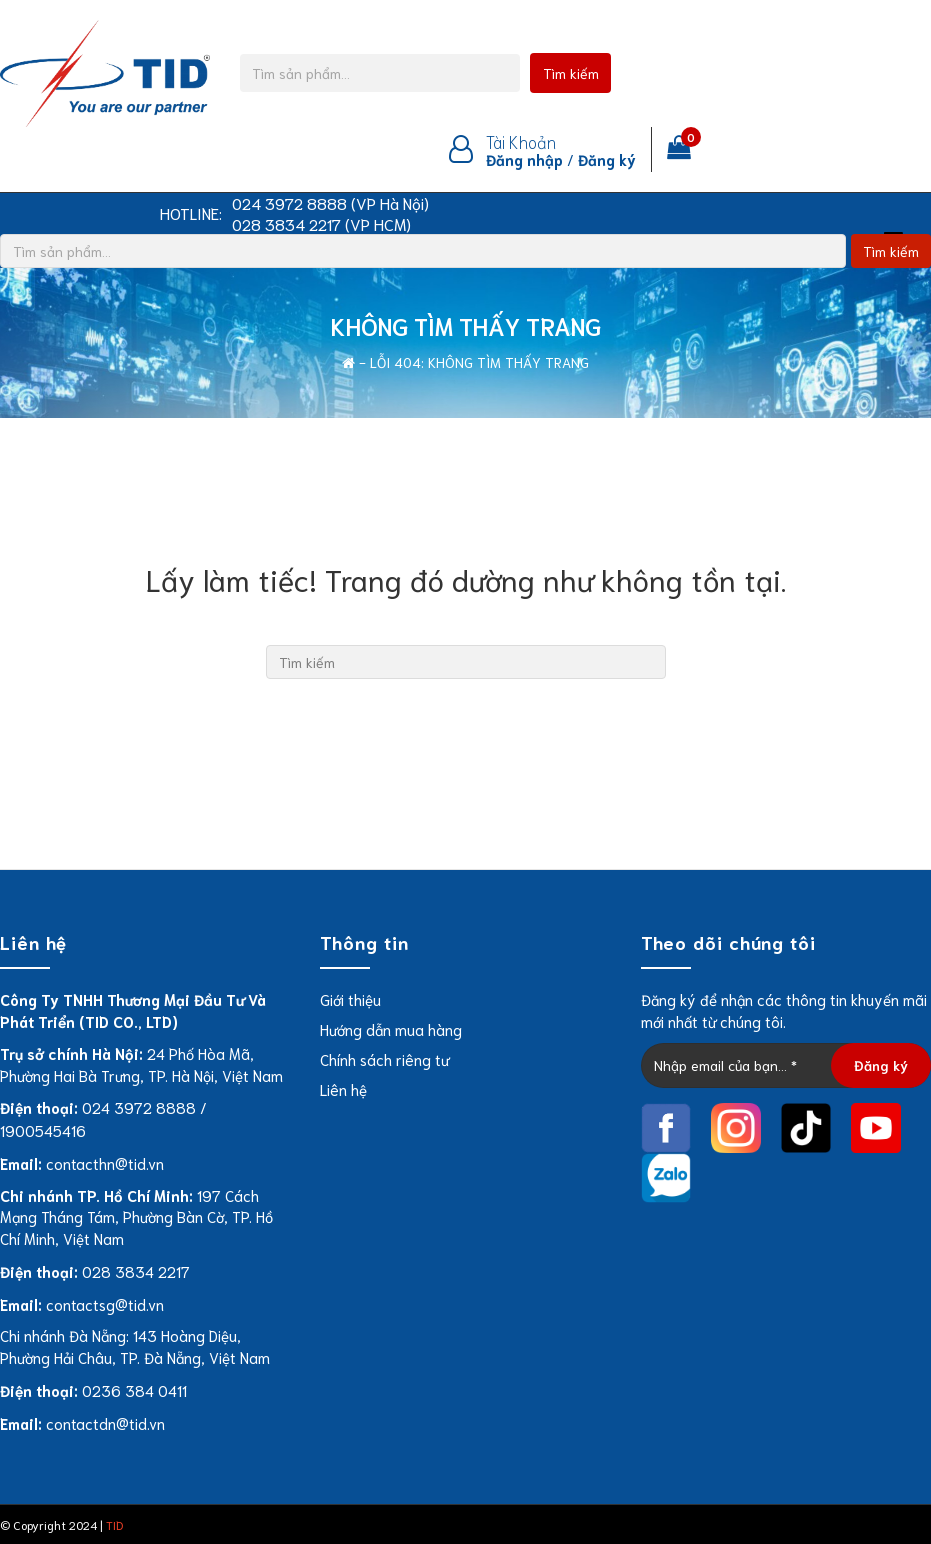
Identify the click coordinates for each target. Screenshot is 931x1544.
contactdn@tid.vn (105, 1423)
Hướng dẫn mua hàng (391, 1029)
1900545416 (43, 1130)
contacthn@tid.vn (105, 1163)
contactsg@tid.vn (105, 1304)
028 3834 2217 (136, 1271)
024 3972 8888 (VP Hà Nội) (330, 203)
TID (114, 1524)
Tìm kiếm (571, 73)
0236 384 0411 (134, 1390)
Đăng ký (607, 159)
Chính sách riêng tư (384, 1059)
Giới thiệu (350, 999)
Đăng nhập (524, 159)
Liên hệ (343, 1089)
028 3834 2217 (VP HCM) (321, 224)
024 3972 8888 (139, 1107)
